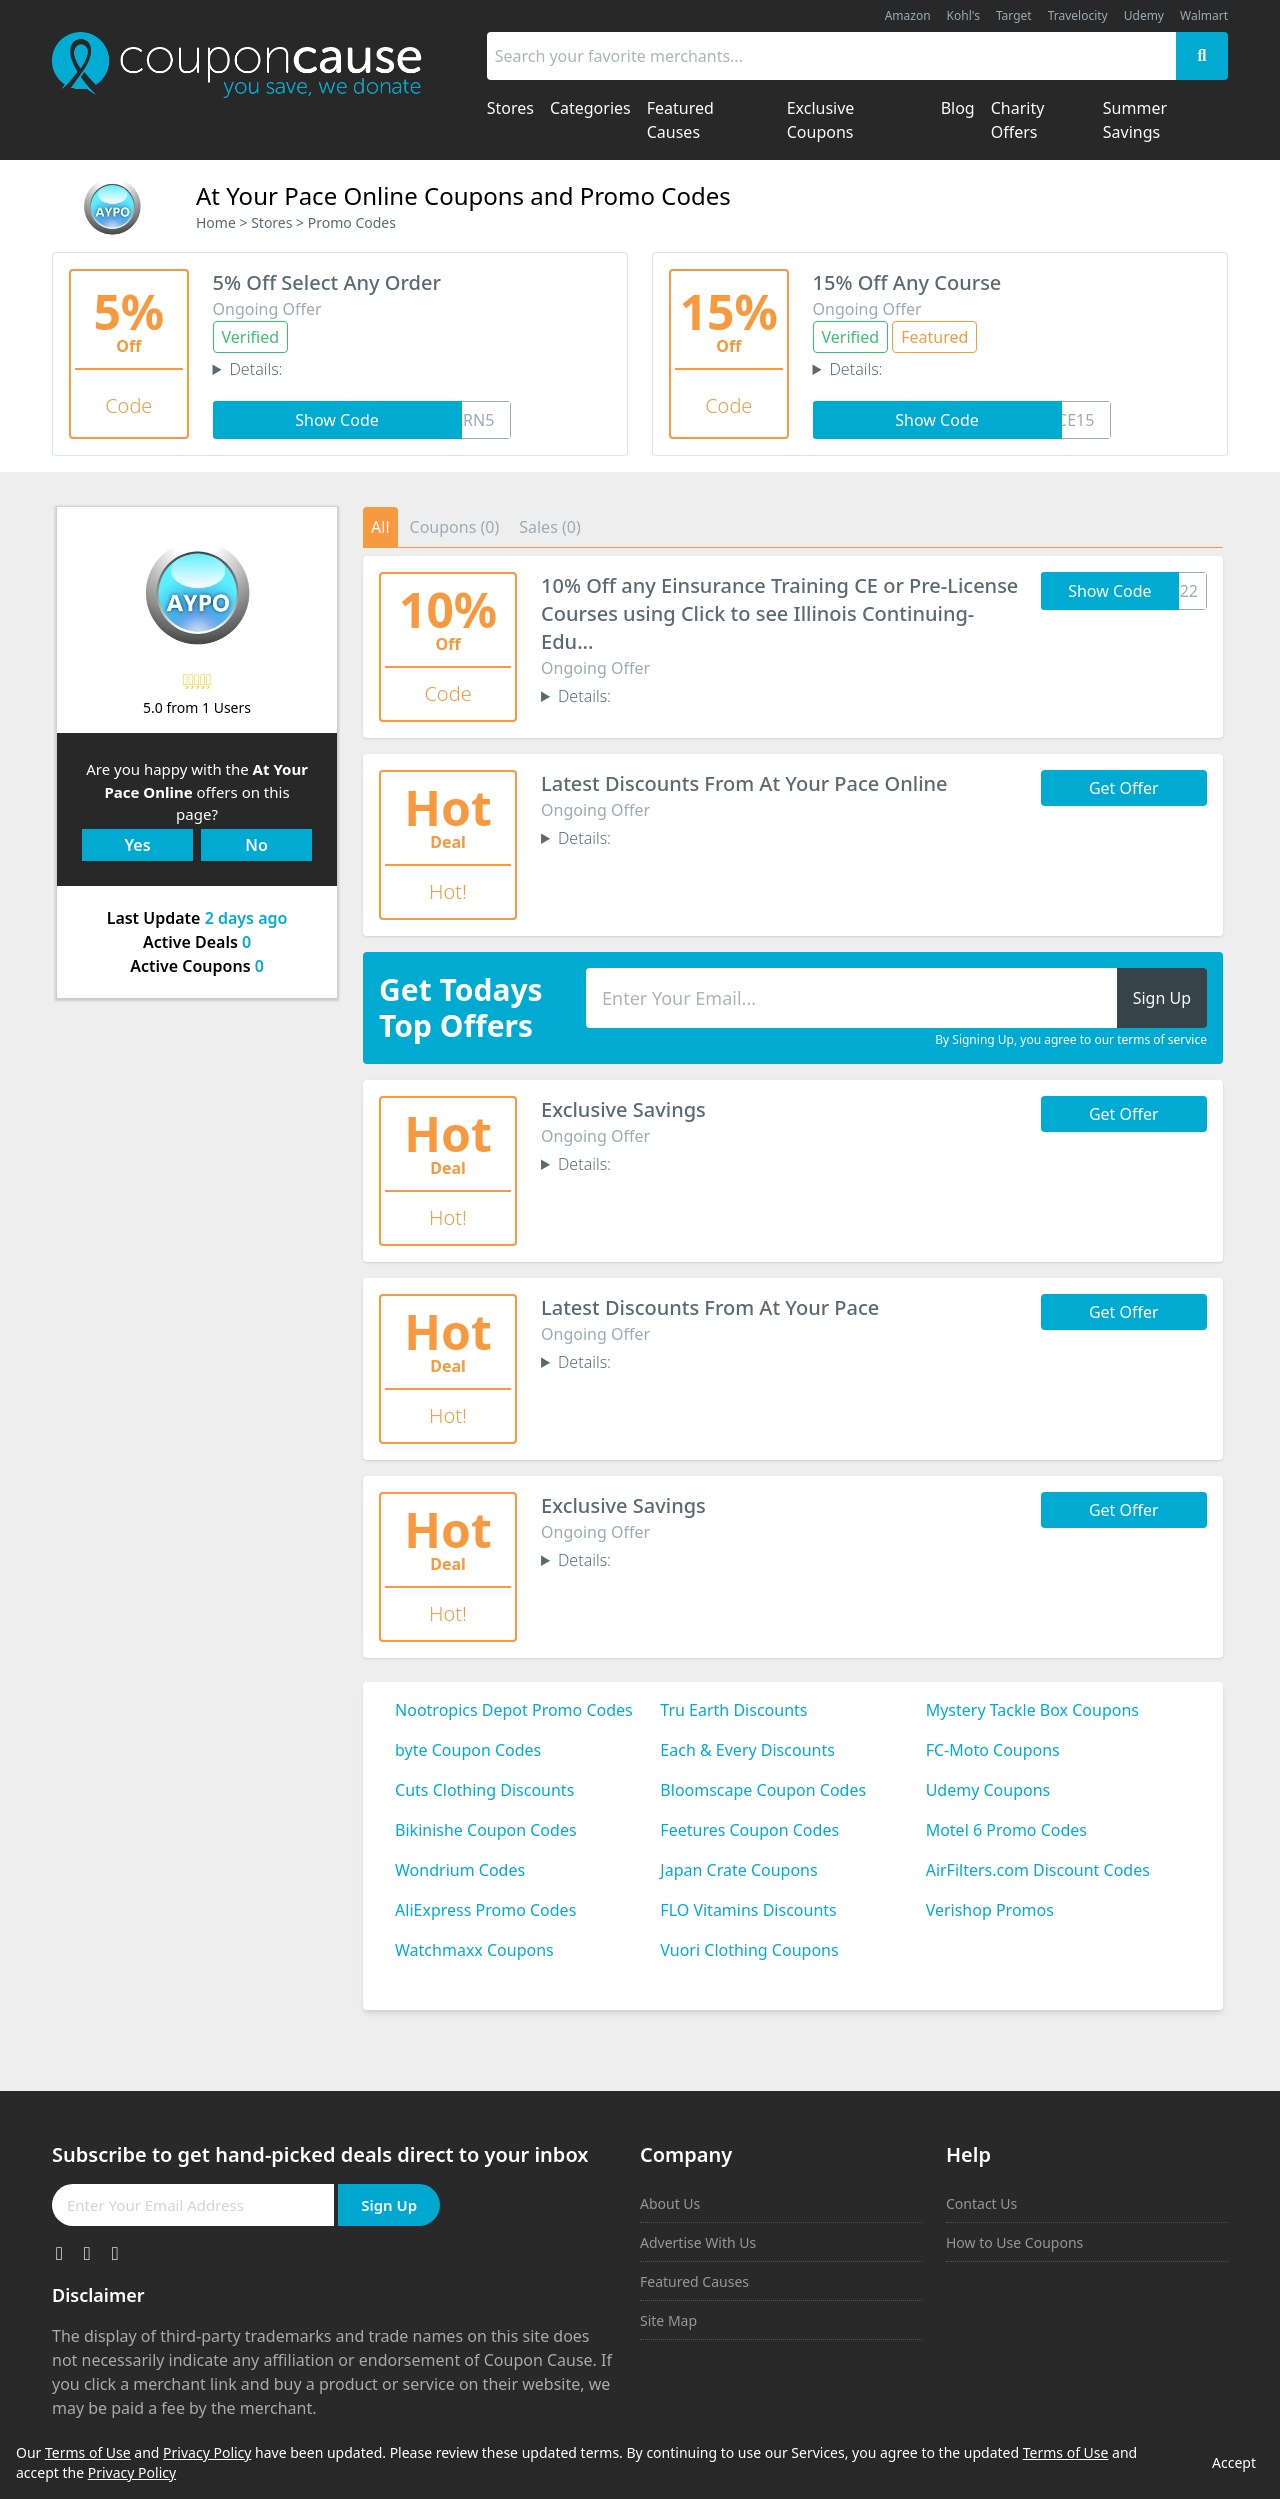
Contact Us (981, 2203)
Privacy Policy (207, 2452)
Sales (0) (550, 527)
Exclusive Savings (623, 1109)
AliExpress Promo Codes (485, 1910)
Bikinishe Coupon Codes (486, 1830)
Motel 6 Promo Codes (1006, 1830)
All (380, 527)
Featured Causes (694, 2281)
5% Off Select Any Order (327, 282)
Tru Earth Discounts (733, 1710)
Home (216, 222)
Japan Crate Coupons (738, 1870)
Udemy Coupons (988, 1790)
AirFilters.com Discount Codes (1038, 1870)
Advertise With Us (698, 2242)
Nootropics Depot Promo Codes (514, 1710)
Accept (1234, 2462)
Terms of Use (88, 2452)
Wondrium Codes (460, 1870)
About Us (670, 2203)
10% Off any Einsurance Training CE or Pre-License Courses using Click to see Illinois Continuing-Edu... (779, 613)
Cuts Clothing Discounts (484, 1790)
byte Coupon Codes (468, 1750)
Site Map (668, 2320)
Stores (271, 222)
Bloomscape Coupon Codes (763, 1790)
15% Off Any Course (907, 282)
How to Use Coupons (1014, 2242)
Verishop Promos (990, 1910)
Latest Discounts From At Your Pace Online (744, 783)
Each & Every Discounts (747, 1750)
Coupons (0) (455, 527)
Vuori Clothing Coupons (749, 1950)
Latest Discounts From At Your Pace (710, 1307)
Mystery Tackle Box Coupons (1032, 1710)
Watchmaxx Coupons (474, 1950)
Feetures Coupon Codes (749, 1830)
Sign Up (389, 2205)
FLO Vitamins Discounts (748, 1910)
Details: (255, 369)
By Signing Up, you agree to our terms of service (1071, 1040)
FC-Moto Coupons (993, 1750)
